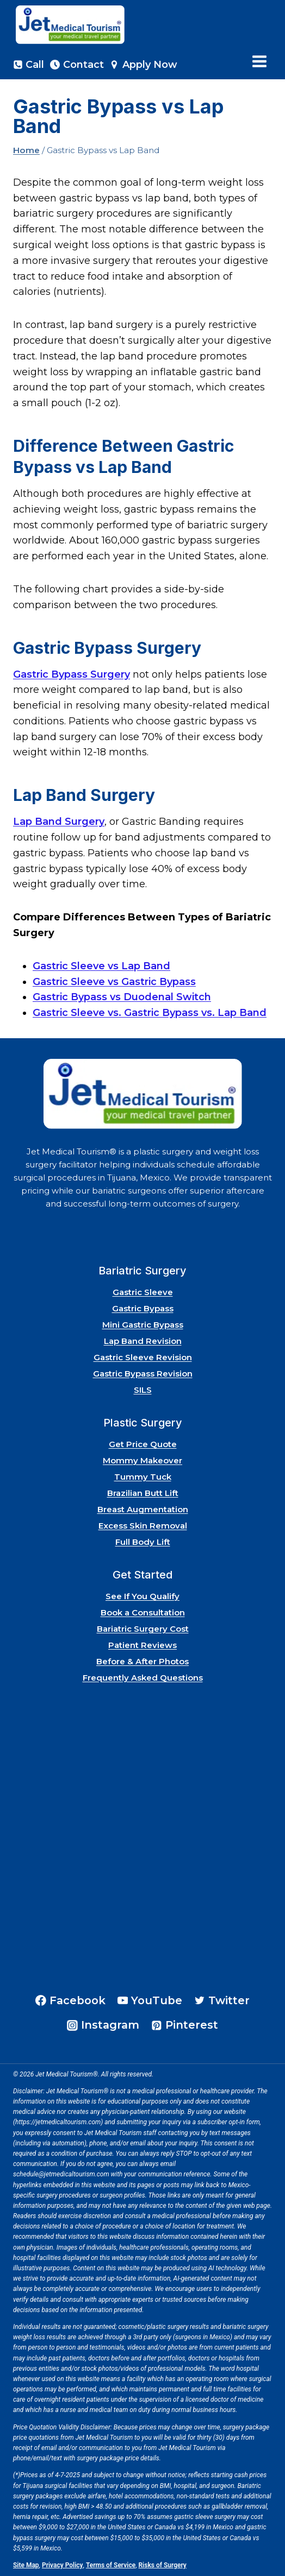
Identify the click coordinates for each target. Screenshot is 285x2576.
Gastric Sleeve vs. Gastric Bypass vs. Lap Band (150, 1013)
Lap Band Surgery (58, 822)
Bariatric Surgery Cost (143, 1629)
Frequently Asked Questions (143, 1677)
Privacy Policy (62, 2565)
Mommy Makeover (142, 1460)
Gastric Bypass (143, 1308)
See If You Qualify (142, 1596)
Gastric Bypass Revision (143, 1373)
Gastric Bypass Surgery (71, 674)
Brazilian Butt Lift (142, 1493)
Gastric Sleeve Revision (143, 1357)
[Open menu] (259, 61)
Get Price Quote (143, 1444)
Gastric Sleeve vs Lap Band (101, 966)
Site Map (26, 2565)
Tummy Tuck (142, 1477)
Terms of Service (110, 2565)
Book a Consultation (143, 1612)
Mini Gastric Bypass (142, 1324)
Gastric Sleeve (143, 1292)
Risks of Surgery (163, 2565)
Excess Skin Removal (142, 1525)
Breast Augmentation (142, 1509)
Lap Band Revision (143, 1341)
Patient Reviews (142, 1645)
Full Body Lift (142, 1542)
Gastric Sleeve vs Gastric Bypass (114, 982)
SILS (143, 1390)
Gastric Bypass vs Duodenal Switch (122, 997)
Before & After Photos (142, 1661)
